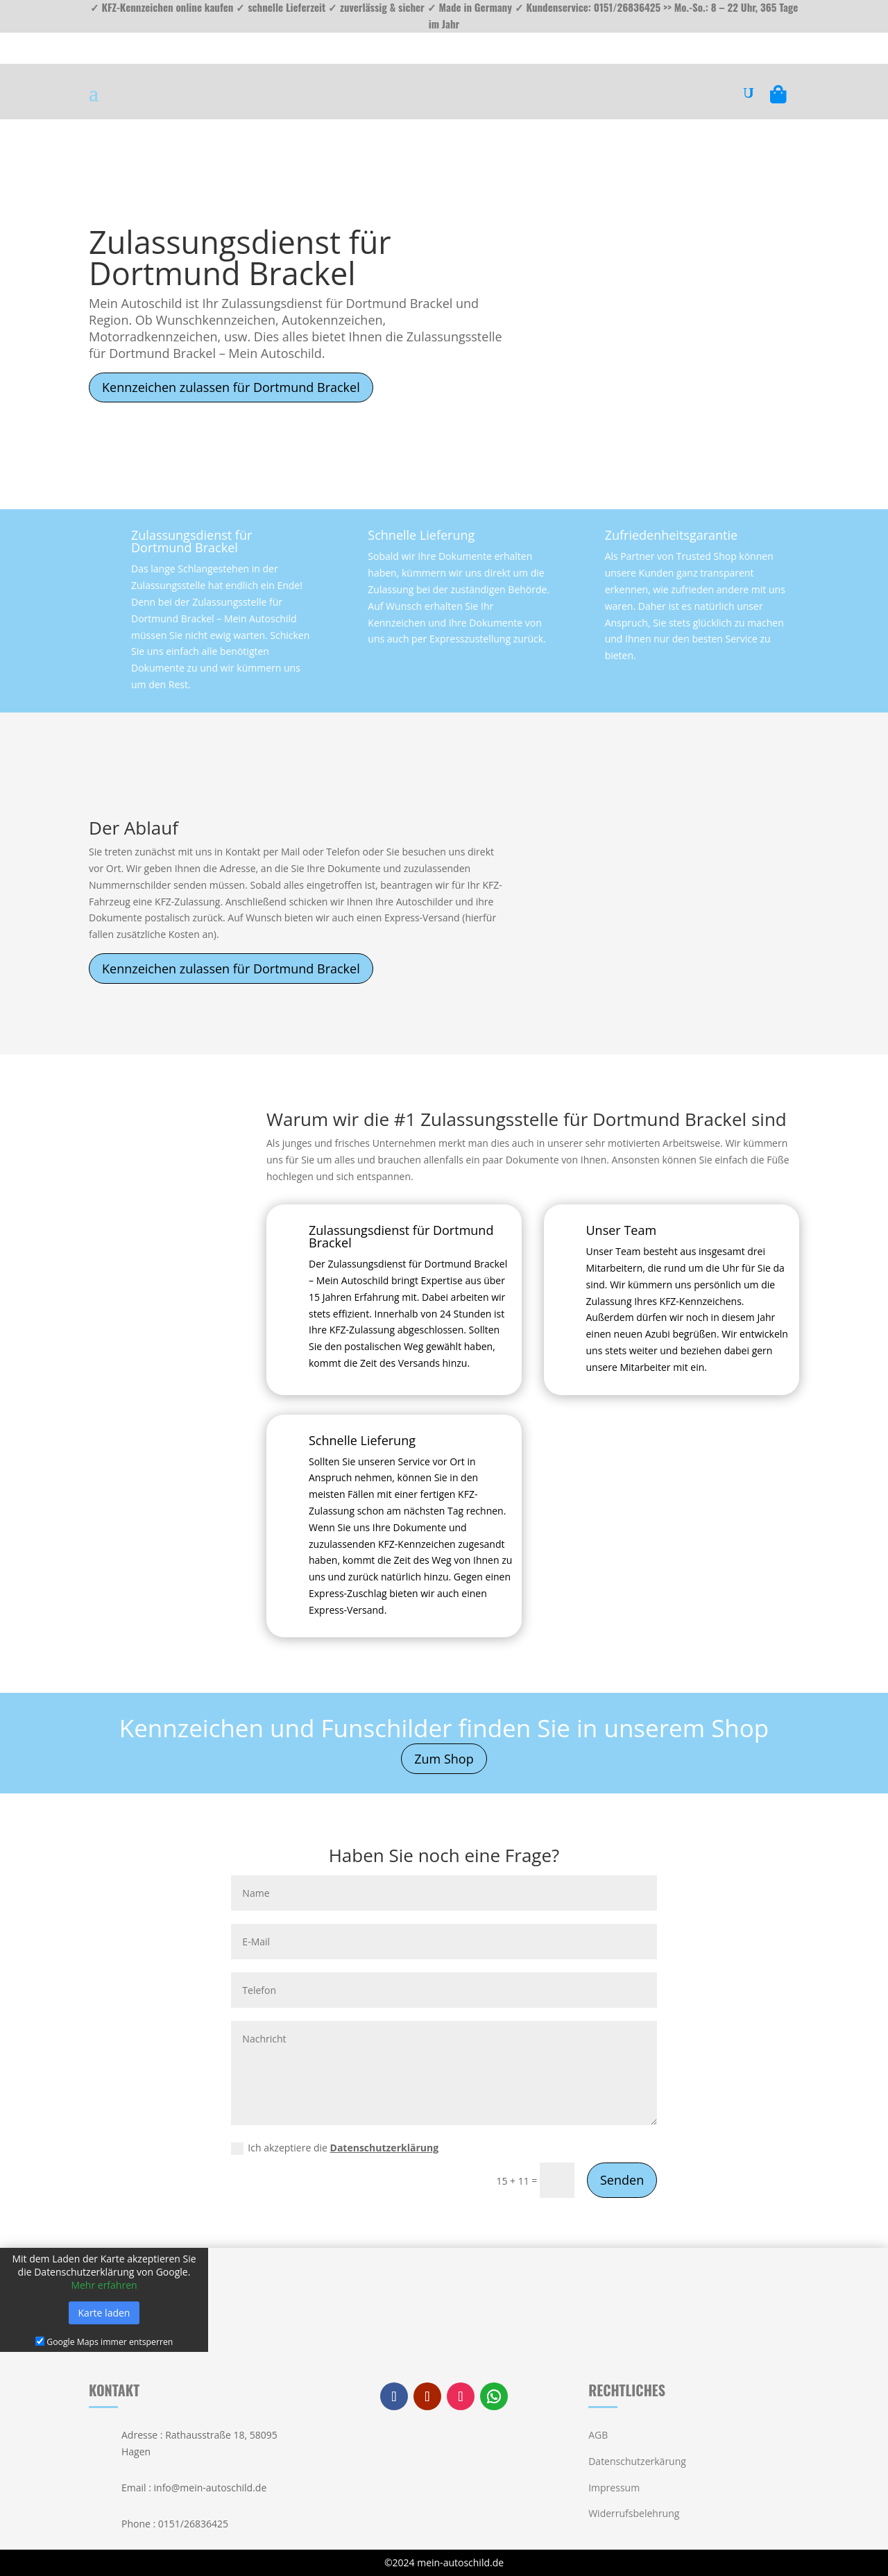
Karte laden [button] (104, 2312)
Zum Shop (443, 1758)
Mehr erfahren (104, 2285)
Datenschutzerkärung (637, 2461)
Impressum (614, 2487)
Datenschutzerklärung (384, 2147)
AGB (598, 2434)
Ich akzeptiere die (334, 2148)
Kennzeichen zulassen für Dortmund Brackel (231, 387)
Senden (622, 2180)
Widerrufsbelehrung (633, 2513)
